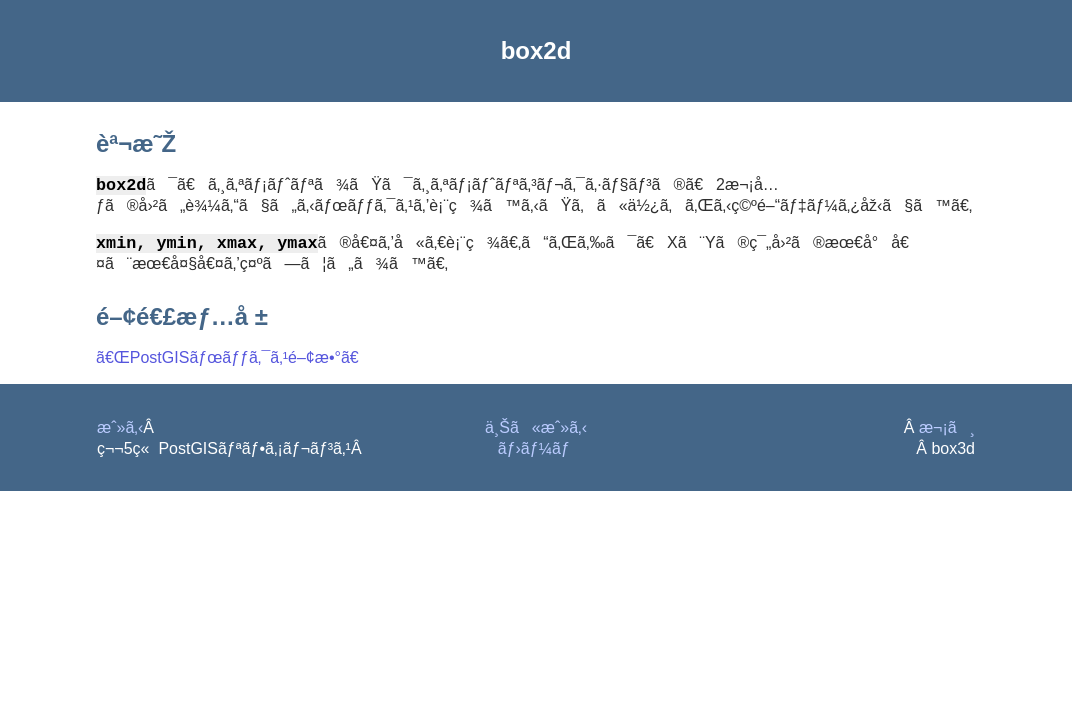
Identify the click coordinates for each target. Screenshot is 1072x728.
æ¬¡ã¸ (947, 431)
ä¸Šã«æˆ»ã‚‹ (536, 431)
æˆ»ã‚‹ (120, 431)
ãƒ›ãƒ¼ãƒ (536, 452)
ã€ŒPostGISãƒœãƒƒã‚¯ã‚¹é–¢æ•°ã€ (234, 361)
